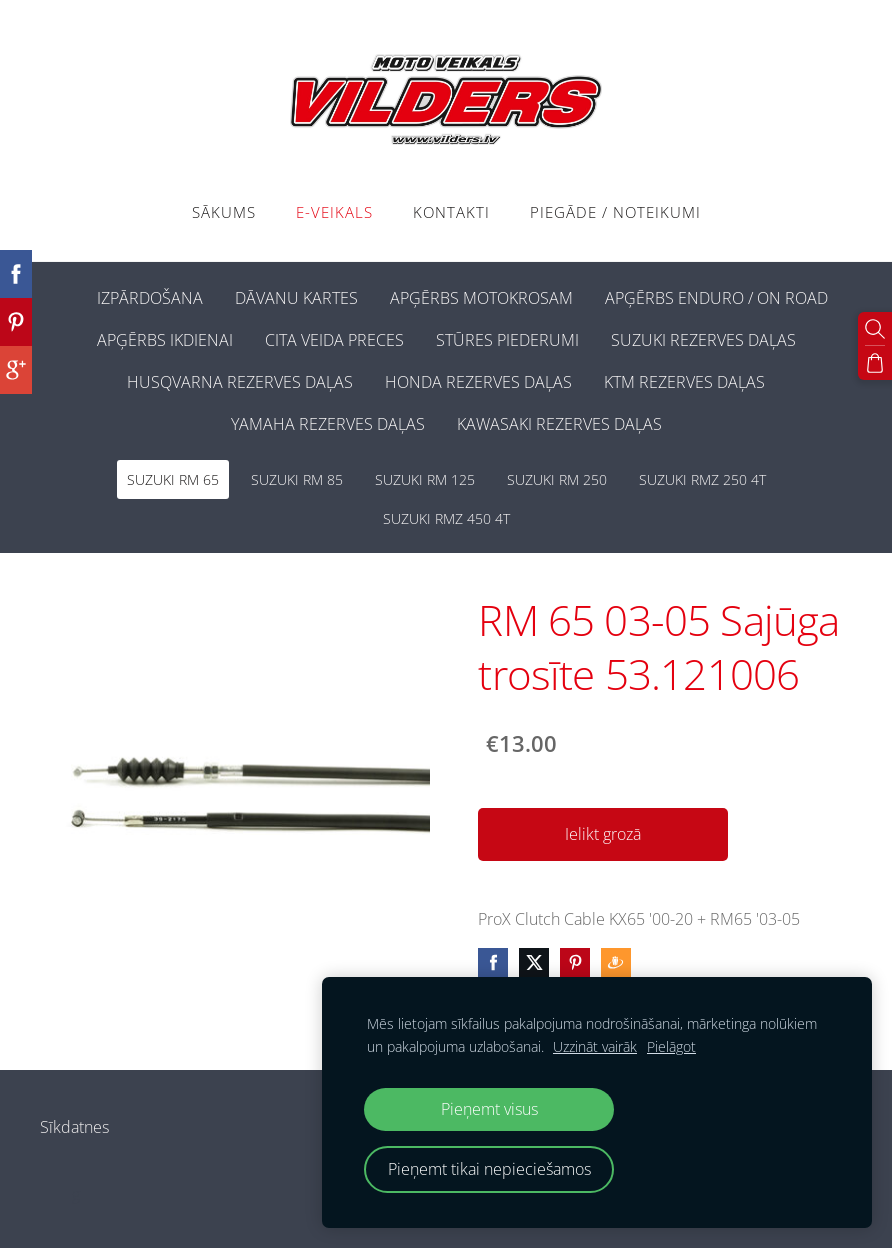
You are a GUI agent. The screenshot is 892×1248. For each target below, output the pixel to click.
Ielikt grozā (603, 834)
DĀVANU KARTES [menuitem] (296, 298)
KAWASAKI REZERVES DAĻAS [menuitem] (559, 424)
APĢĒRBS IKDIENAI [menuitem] (165, 340)
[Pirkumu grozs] (875, 363)
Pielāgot (671, 1046)
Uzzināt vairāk (595, 1046)
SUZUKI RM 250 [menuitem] (557, 479)
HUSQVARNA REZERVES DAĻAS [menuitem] (240, 382)
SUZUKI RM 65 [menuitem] (173, 479)
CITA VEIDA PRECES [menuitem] (334, 340)
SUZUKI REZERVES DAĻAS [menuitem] (703, 340)
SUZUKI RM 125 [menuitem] (425, 479)
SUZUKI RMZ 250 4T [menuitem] (702, 479)
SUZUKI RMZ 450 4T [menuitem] (446, 518)
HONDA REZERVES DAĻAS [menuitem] (478, 382)
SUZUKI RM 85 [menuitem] (297, 479)
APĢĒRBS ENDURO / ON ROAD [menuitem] (716, 298)
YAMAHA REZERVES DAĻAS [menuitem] (328, 424)
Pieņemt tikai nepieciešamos (489, 1169)
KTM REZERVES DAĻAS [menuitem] (684, 382)
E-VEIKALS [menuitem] (334, 212)
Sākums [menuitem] (224, 212)
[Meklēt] (875, 329)
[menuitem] (65, 294)
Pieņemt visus (489, 1109)
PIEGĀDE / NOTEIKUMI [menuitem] (615, 212)
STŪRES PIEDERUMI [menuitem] (507, 340)
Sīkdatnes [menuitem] (74, 1127)
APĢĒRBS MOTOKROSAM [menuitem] (481, 298)
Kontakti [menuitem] (451, 212)
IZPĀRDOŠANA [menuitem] (150, 298)
